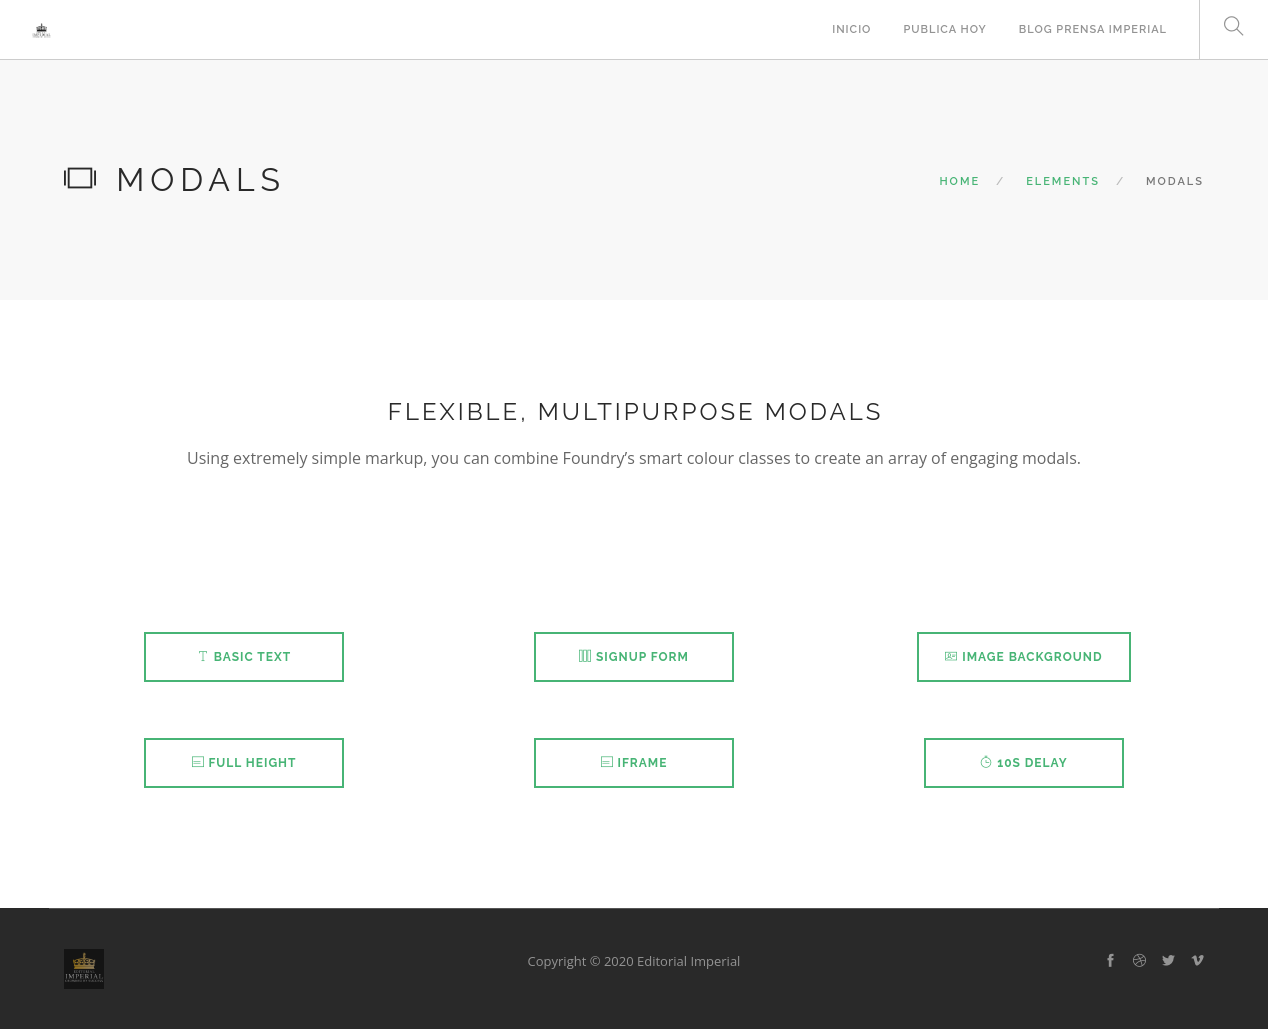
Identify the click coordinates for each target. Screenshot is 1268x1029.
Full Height (244, 763)
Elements (1063, 181)
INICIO (851, 29)
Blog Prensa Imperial (1093, 29)
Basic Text (244, 657)
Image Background (1023, 657)
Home (959, 181)
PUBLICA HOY (944, 29)
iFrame (634, 763)
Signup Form (634, 657)
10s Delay (1023, 763)
